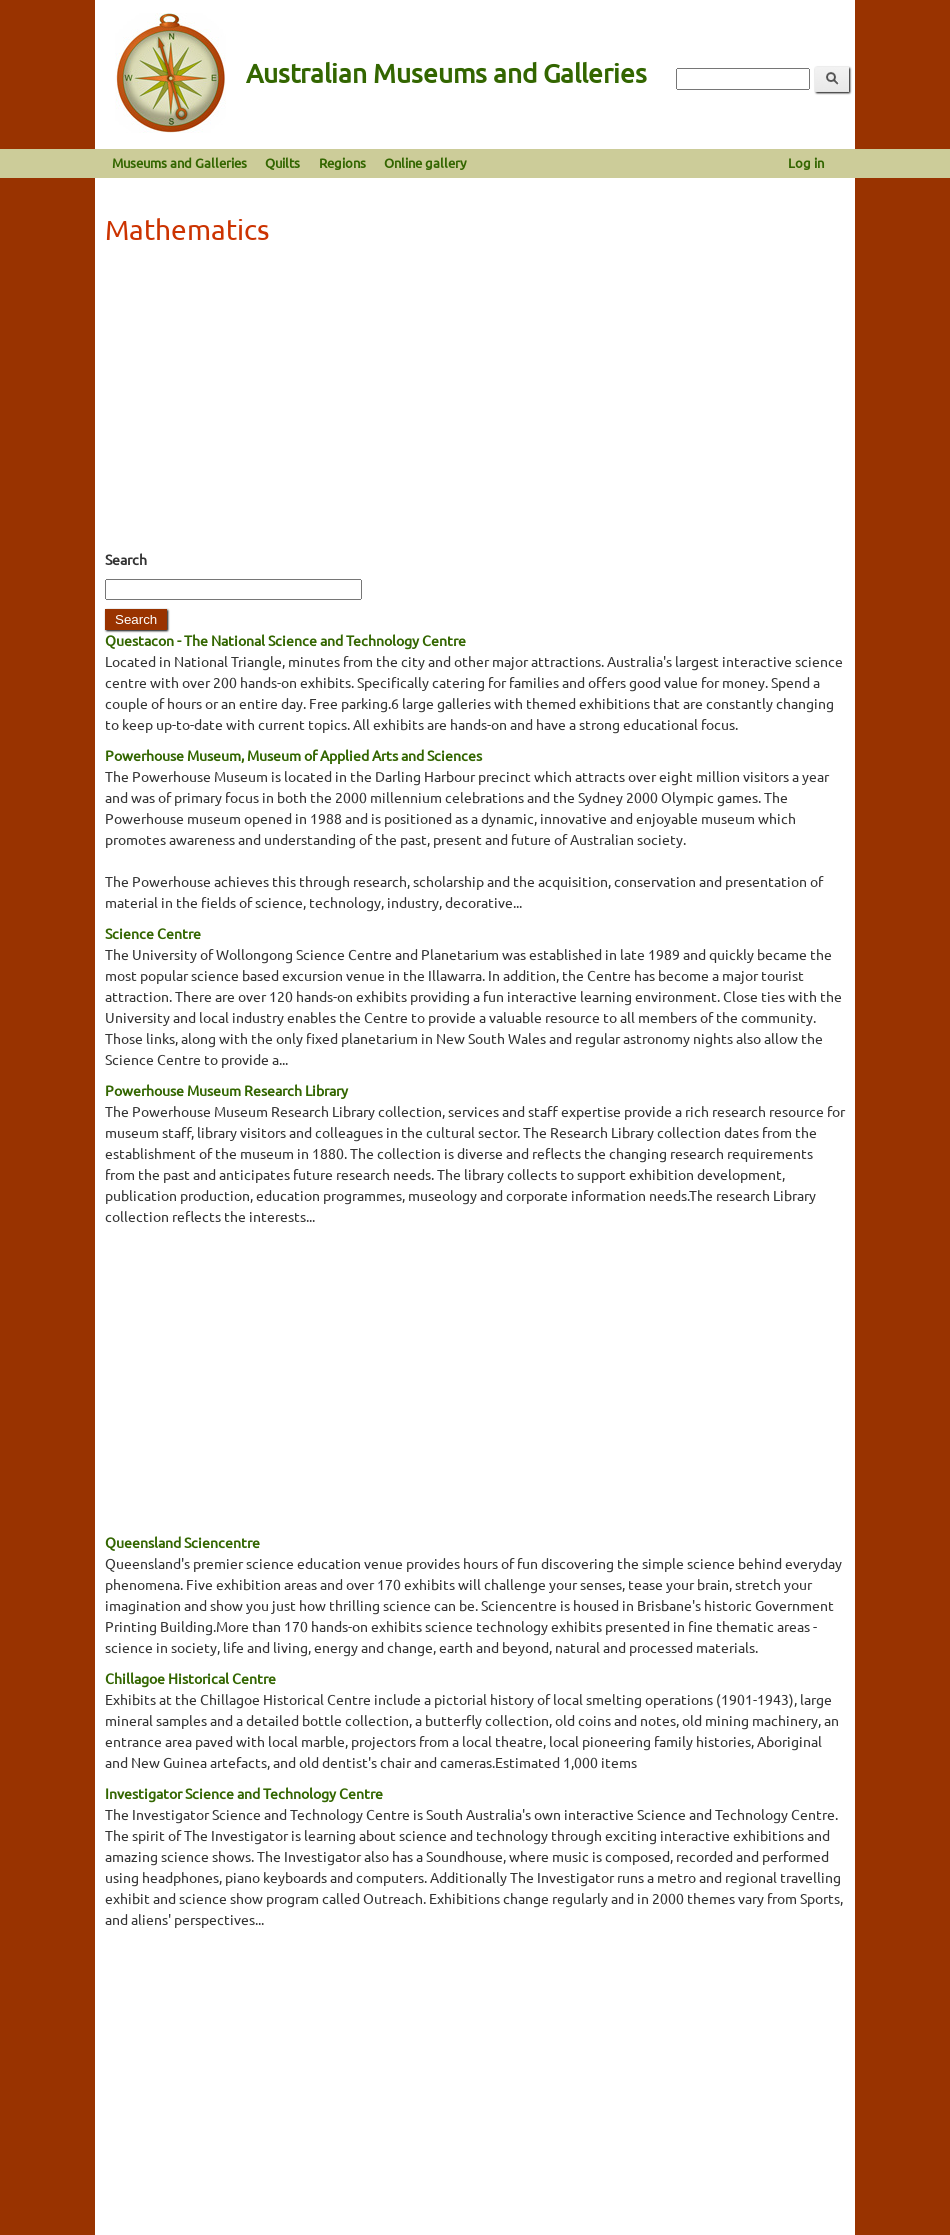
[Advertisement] (475, 404)
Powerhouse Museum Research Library (226, 1090)
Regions (342, 162)
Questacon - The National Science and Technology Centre (285, 640)
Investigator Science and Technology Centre (244, 1793)
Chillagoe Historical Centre (190, 1678)
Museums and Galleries (179, 162)
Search (126, 559)
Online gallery (425, 162)
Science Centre (153, 933)
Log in (806, 162)
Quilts (282, 162)
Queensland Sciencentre (182, 1542)
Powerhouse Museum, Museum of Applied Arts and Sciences (293, 755)
